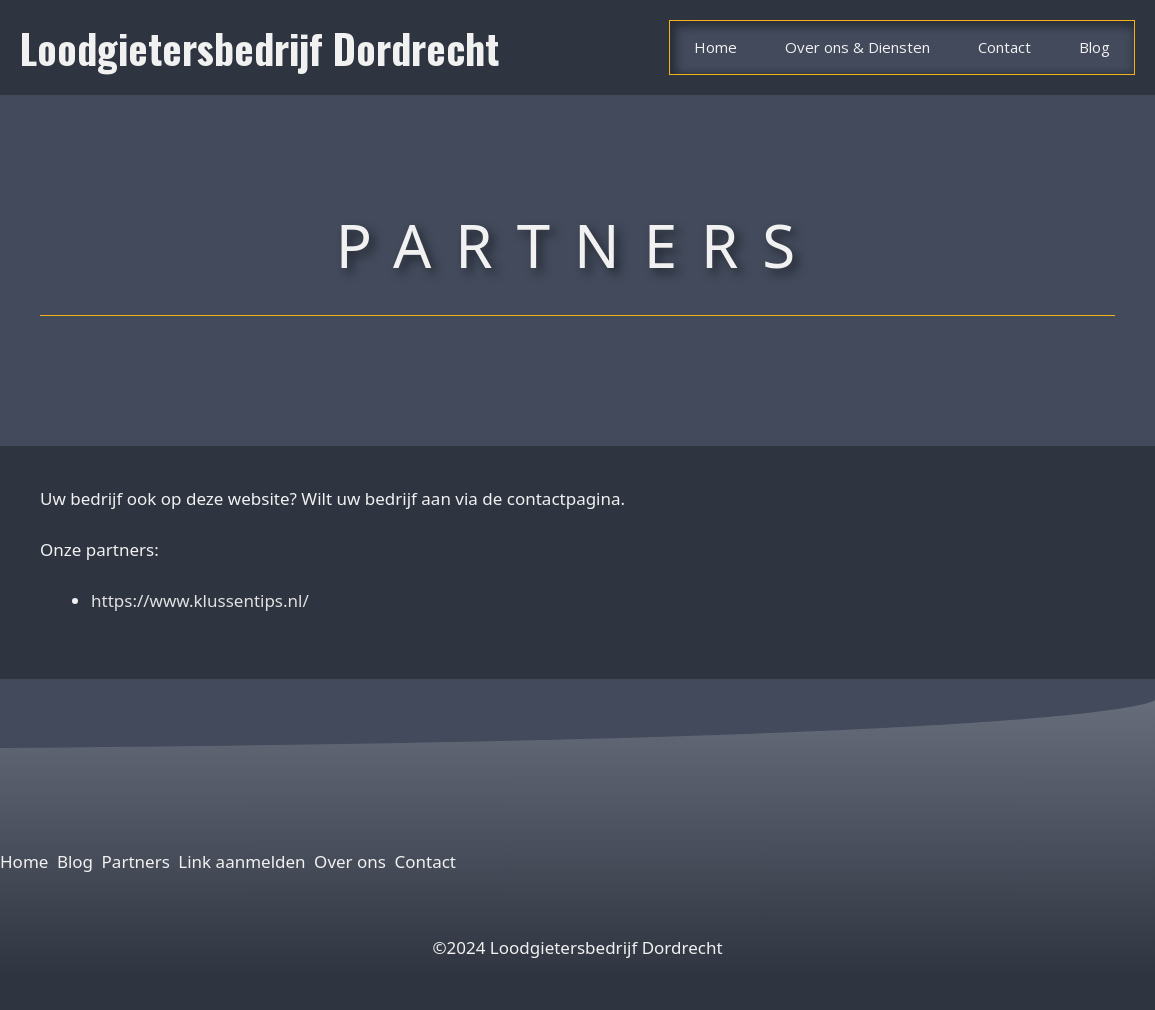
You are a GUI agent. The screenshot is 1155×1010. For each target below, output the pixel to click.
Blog (1094, 47)
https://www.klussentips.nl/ (200, 600)
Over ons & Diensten (857, 47)
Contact (1004, 47)
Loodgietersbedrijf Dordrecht (259, 48)
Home (715, 47)
